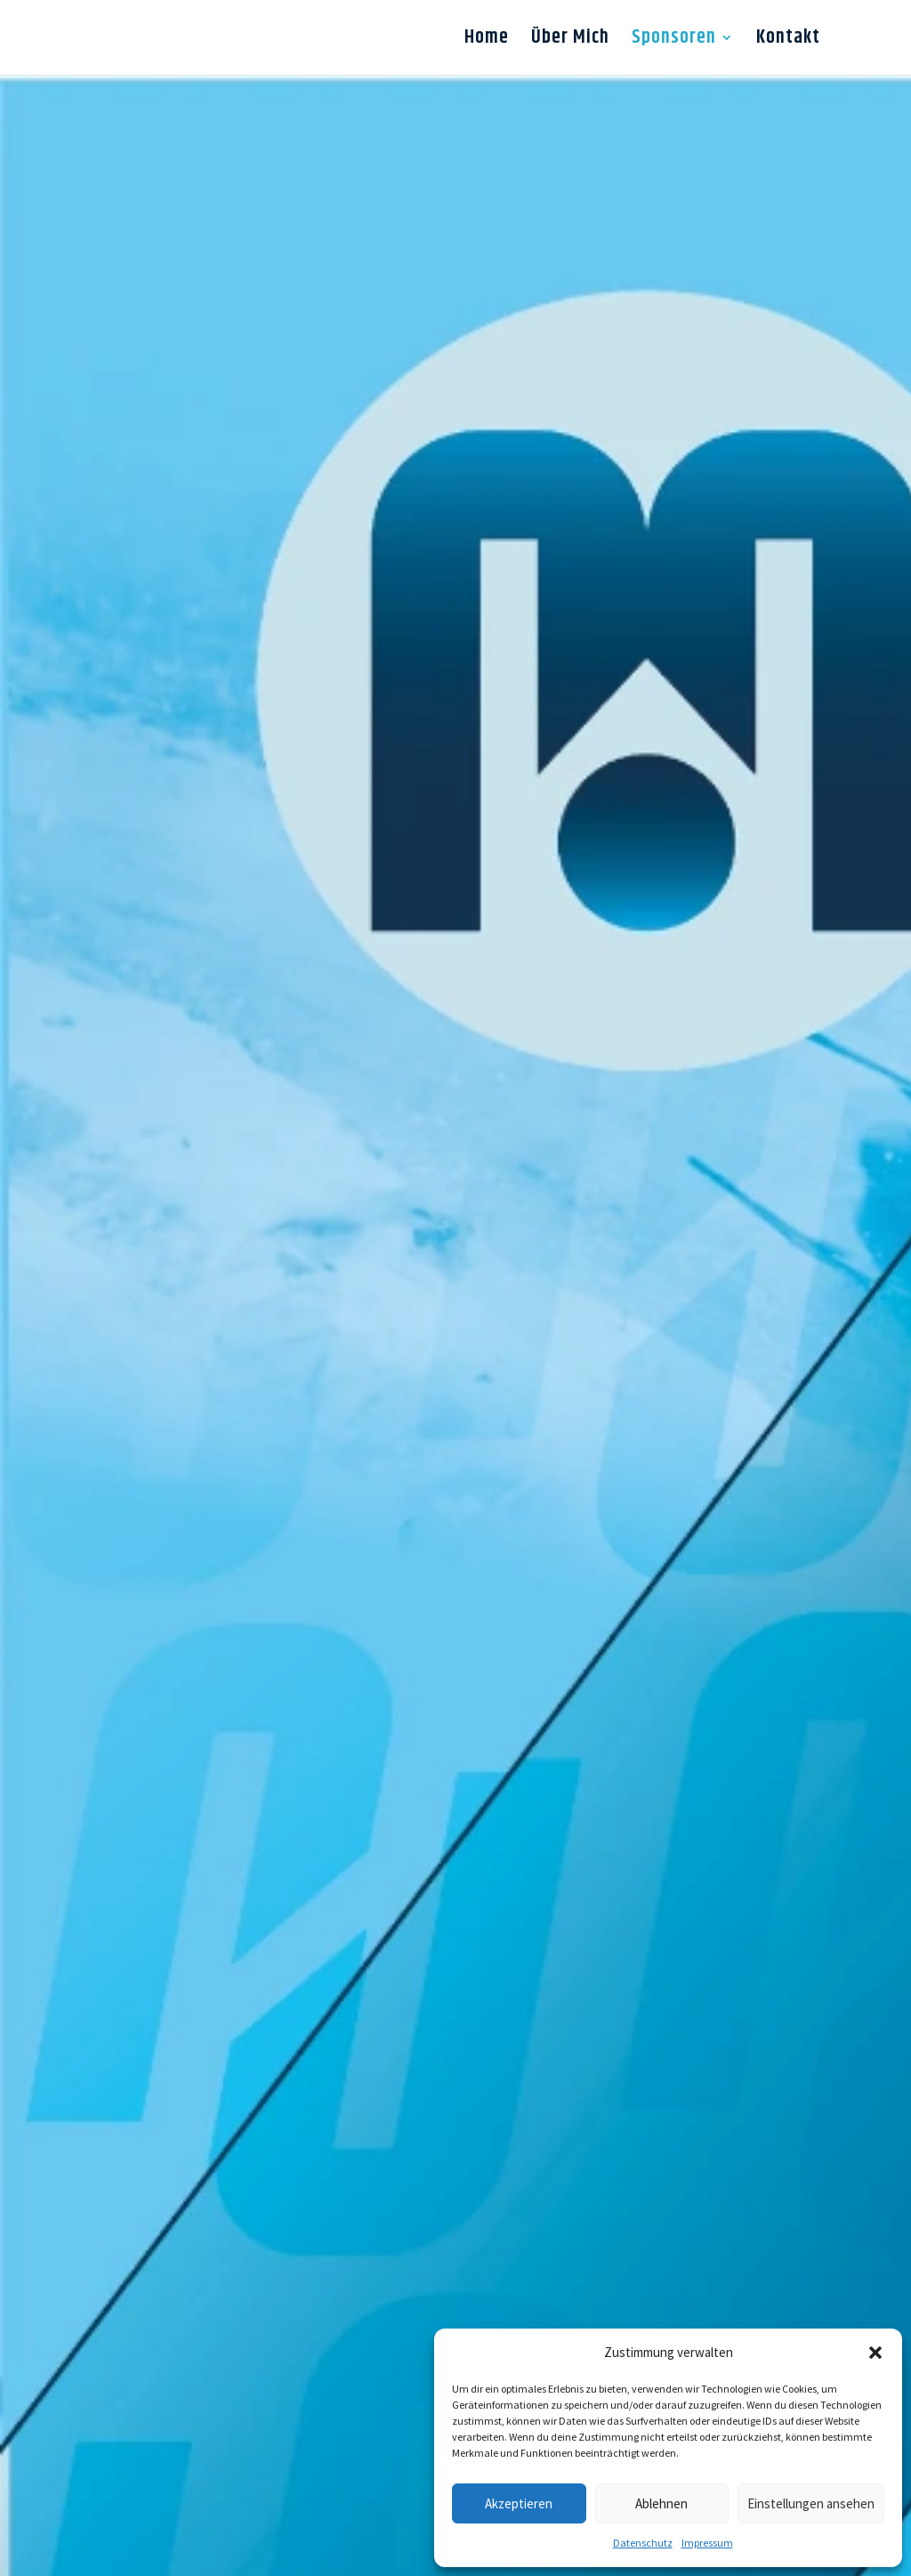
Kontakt (788, 42)
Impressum (707, 2542)
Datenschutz (643, 2542)
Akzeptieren (518, 2503)
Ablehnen (661, 2503)
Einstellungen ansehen (811, 2503)
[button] (875, 2352)
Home (486, 42)
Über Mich (570, 42)
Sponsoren (674, 42)
